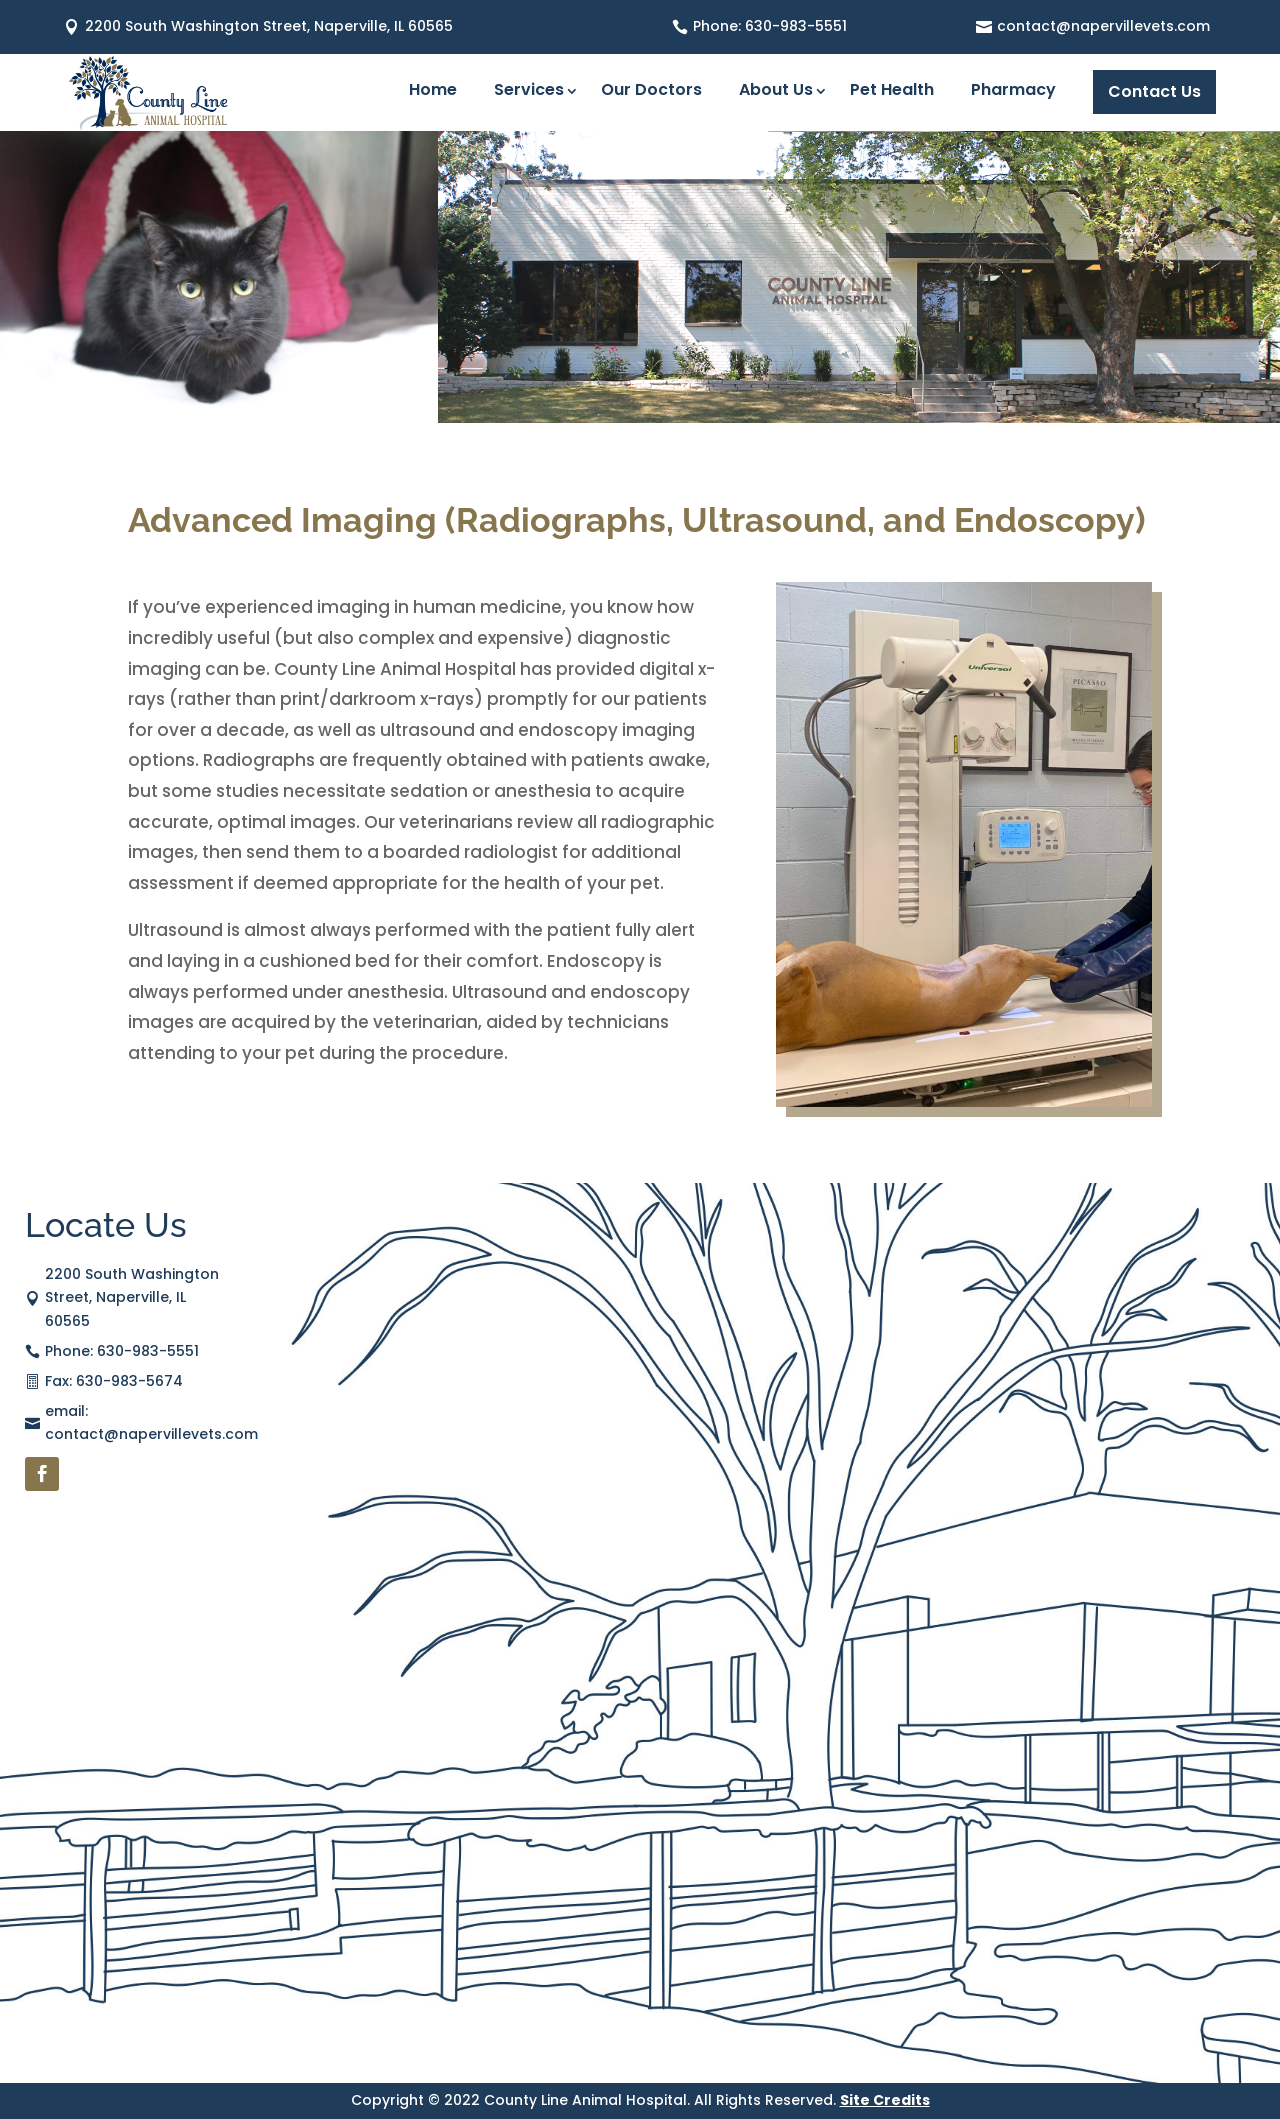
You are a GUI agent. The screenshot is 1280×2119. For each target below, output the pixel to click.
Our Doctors (651, 92)
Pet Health (892, 92)
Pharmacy (1013, 92)
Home (433, 92)
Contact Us (1154, 91)
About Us (776, 92)
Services (529, 92)
